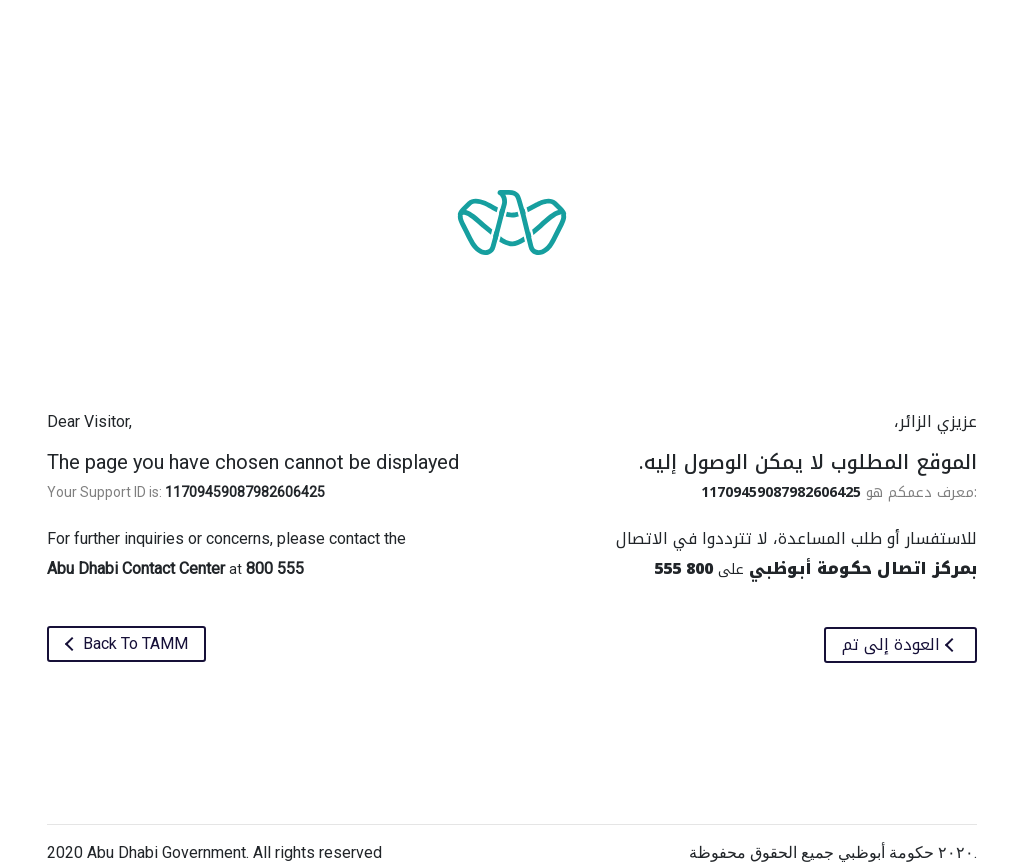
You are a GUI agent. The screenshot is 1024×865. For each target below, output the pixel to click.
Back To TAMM (133, 643)
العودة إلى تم (893, 644)
